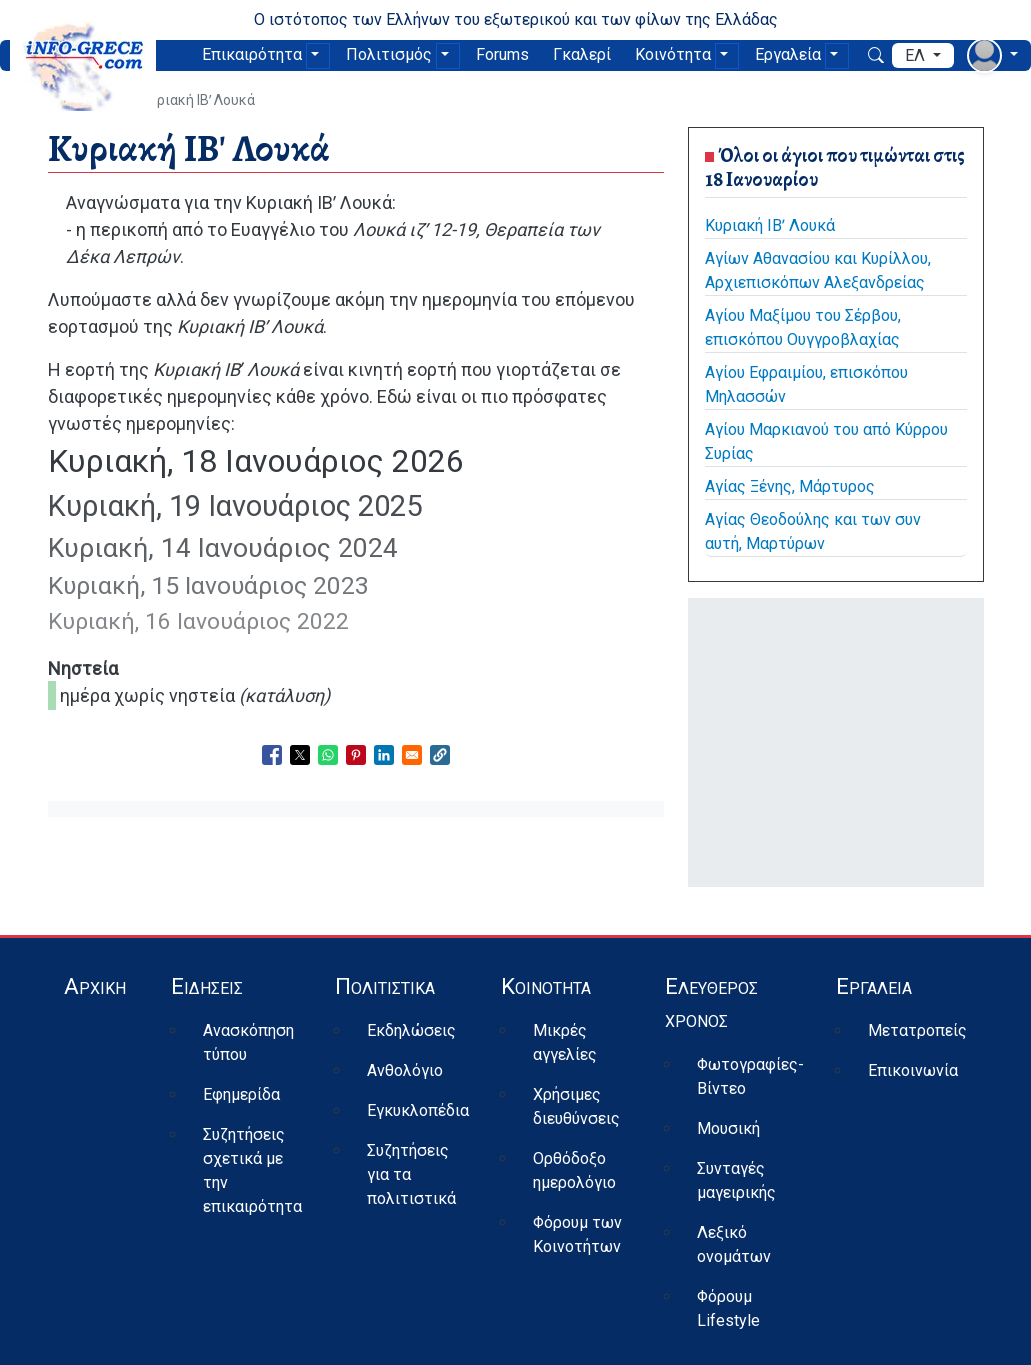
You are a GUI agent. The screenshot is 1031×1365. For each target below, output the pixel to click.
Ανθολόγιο (405, 1070)
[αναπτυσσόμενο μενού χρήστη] (992, 55)
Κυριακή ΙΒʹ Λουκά (770, 225)
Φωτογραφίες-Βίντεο (750, 1076)
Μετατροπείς (917, 1030)
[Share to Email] (412, 755)
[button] (440, 755)
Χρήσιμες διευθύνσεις (576, 1106)
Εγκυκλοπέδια (418, 1110)
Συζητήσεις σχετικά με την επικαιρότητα (252, 1170)
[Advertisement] (836, 739)
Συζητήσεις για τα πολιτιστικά (411, 1174)
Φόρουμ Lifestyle (728, 1308)
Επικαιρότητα (252, 54)
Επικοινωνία (913, 1070)
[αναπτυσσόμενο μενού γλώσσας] (923, 56)
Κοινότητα (673, 54)
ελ (917, 55)
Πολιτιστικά (385, 986)
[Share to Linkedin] (384, 755)
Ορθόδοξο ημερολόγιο (574, 1170)
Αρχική (95, 986)
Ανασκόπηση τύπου (248, 1042)
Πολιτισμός (389, 54)
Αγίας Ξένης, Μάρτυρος (790, 486)
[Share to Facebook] (272, 755)
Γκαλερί (582, 54)
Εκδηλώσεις (411, 1030)
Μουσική (728, 1128)
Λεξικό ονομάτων (734, 1244)
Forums (502, 54)
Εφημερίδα (241, 1094)
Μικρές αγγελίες (565, 1042)
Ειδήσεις (207, 986)
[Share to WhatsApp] (328, 755)
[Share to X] (300, 755)
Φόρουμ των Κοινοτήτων (577, 1234)
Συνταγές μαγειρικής (736, 1180)
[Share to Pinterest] (356, 755)
